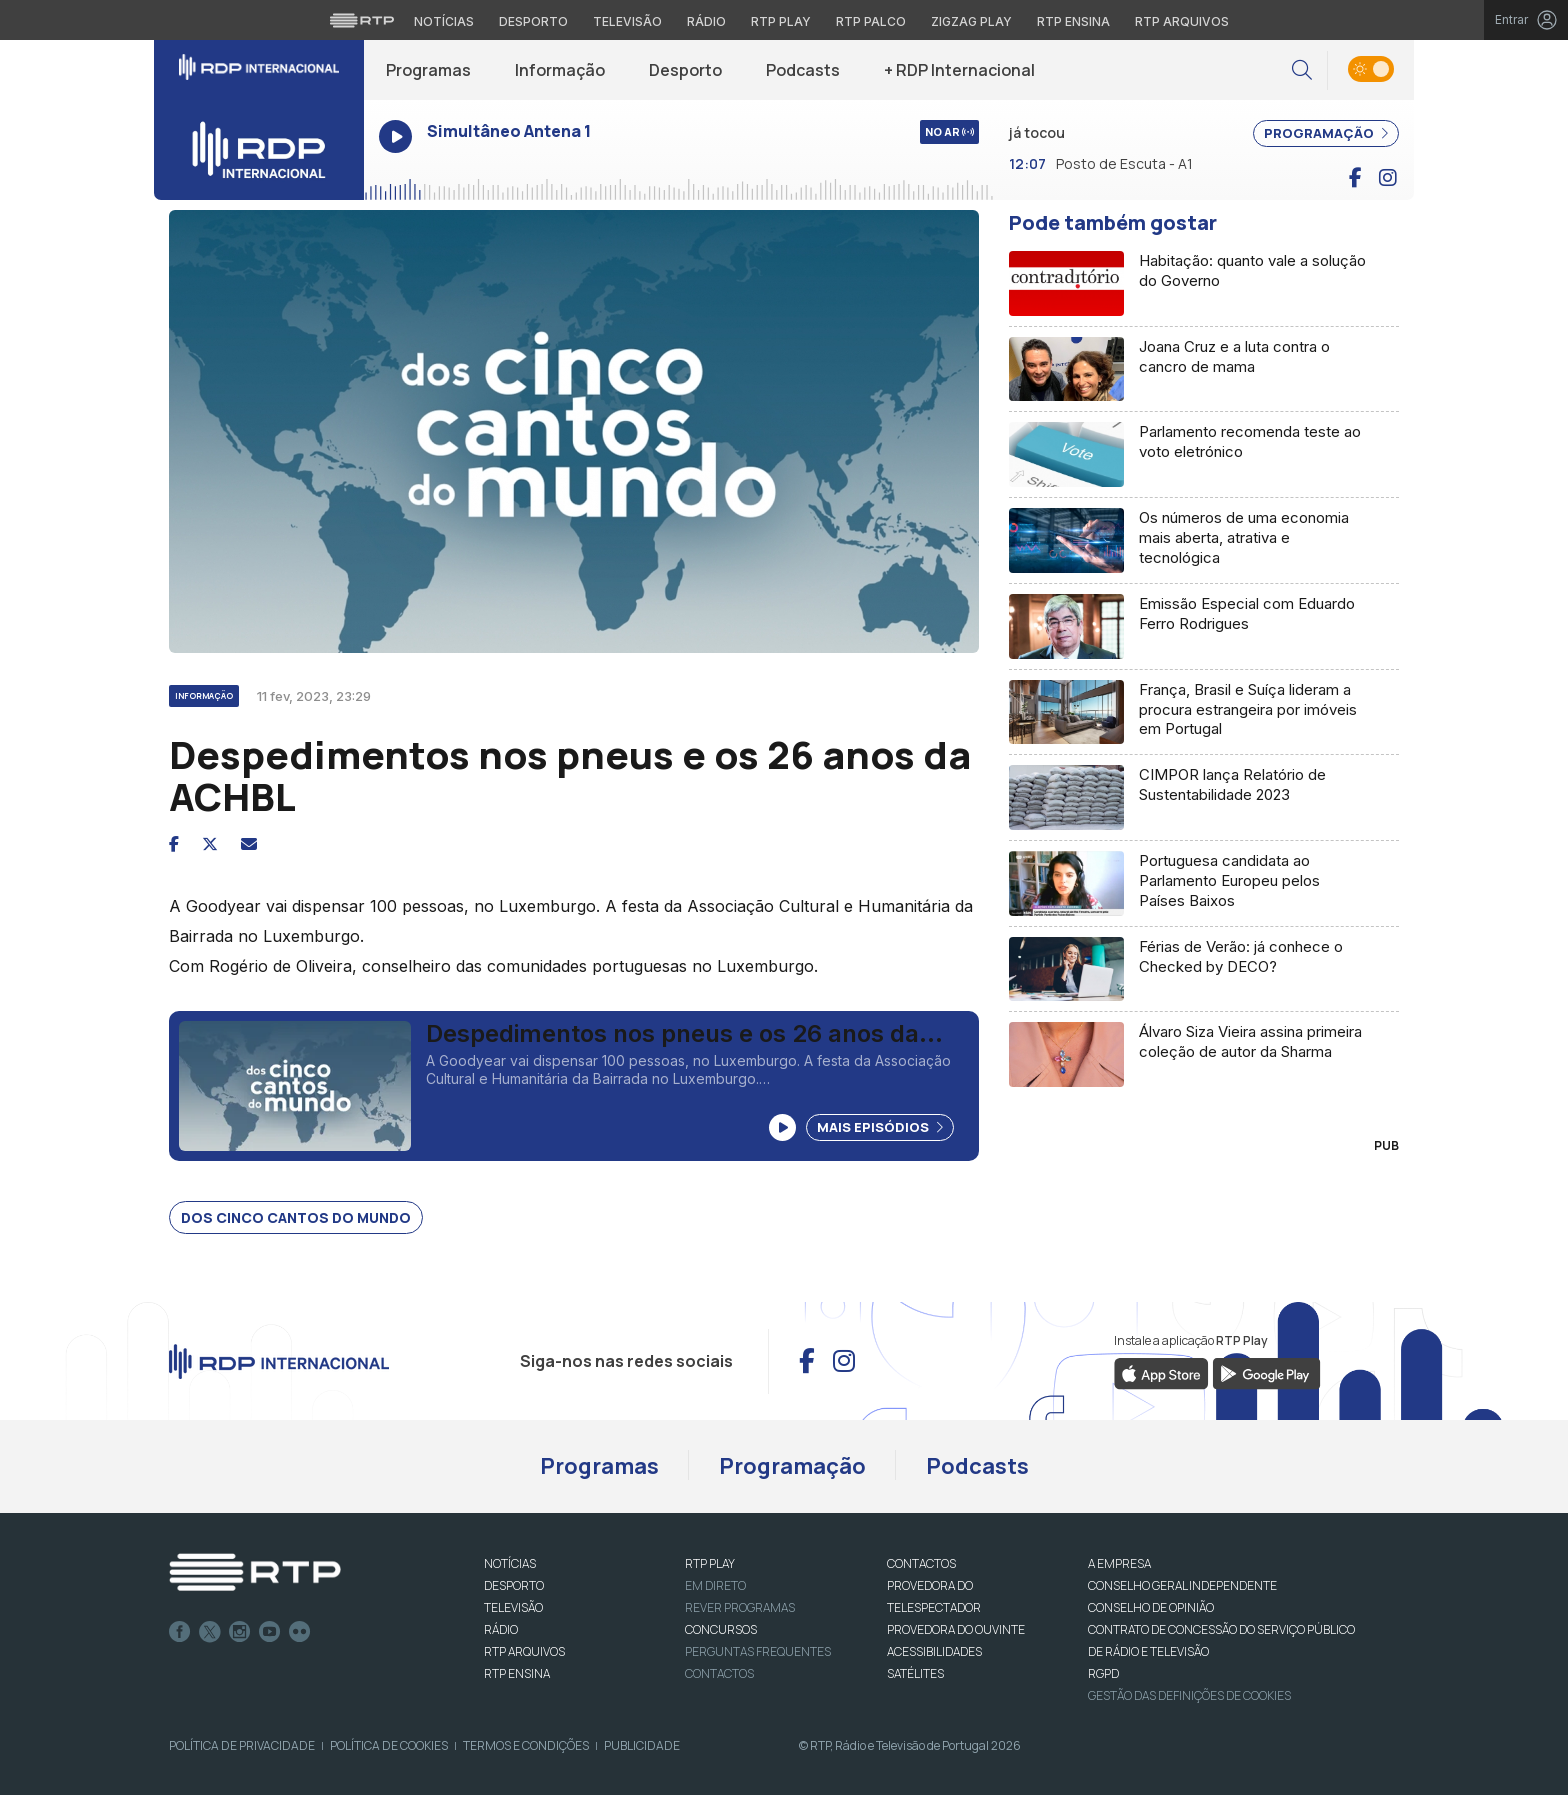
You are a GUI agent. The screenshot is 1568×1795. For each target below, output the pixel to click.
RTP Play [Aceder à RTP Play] (781, 21)
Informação (560, 70)
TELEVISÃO (513, 1607)
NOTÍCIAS (510, 1563)
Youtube (270, 1632)
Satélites (915, 1673)
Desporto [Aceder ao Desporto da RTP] (533, 21)
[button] (1302, 70)
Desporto (685, 70)
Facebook (180, 1632)
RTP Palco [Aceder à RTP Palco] (871, 21)
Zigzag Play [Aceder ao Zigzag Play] (971, 21)
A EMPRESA (1119, 1563)
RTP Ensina (517, 1673)
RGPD (1103, 1673)
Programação (792, 1466)
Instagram (240, 1632)
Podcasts (803, 70)
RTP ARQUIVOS (524, 1651)
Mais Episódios (880, 1127)
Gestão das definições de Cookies (1189, 1695)
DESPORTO (514, 1585)
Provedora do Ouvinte (956, 1629)
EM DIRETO (715, 1585)
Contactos (719, 1673)
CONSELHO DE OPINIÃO (1151, 1607)
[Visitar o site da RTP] (362, 20)
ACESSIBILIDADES (934, 1651)
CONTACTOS (921, 1563)
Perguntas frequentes (758, 1651)
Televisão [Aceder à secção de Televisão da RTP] (627, 21)
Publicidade (642, 1745)
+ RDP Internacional (959, 70)
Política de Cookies (389, 1745)
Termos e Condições (526, 1745)
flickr (300, 1632)
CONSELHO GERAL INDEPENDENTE (1182, 1585)
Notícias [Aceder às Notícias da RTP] (444, 21)
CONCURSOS (721, 1629)
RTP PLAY (710, 1563)
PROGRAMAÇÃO (1326, 133)
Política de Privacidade (242, 1745)
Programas (428, 70)
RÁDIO (501, 1629)
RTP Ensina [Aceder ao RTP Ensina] (1073, 21)
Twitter (210, 1632)
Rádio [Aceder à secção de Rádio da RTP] (706, 21)
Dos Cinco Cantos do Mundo (296, 1217)
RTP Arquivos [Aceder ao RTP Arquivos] (1182, 21)
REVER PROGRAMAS (740, 1607)
